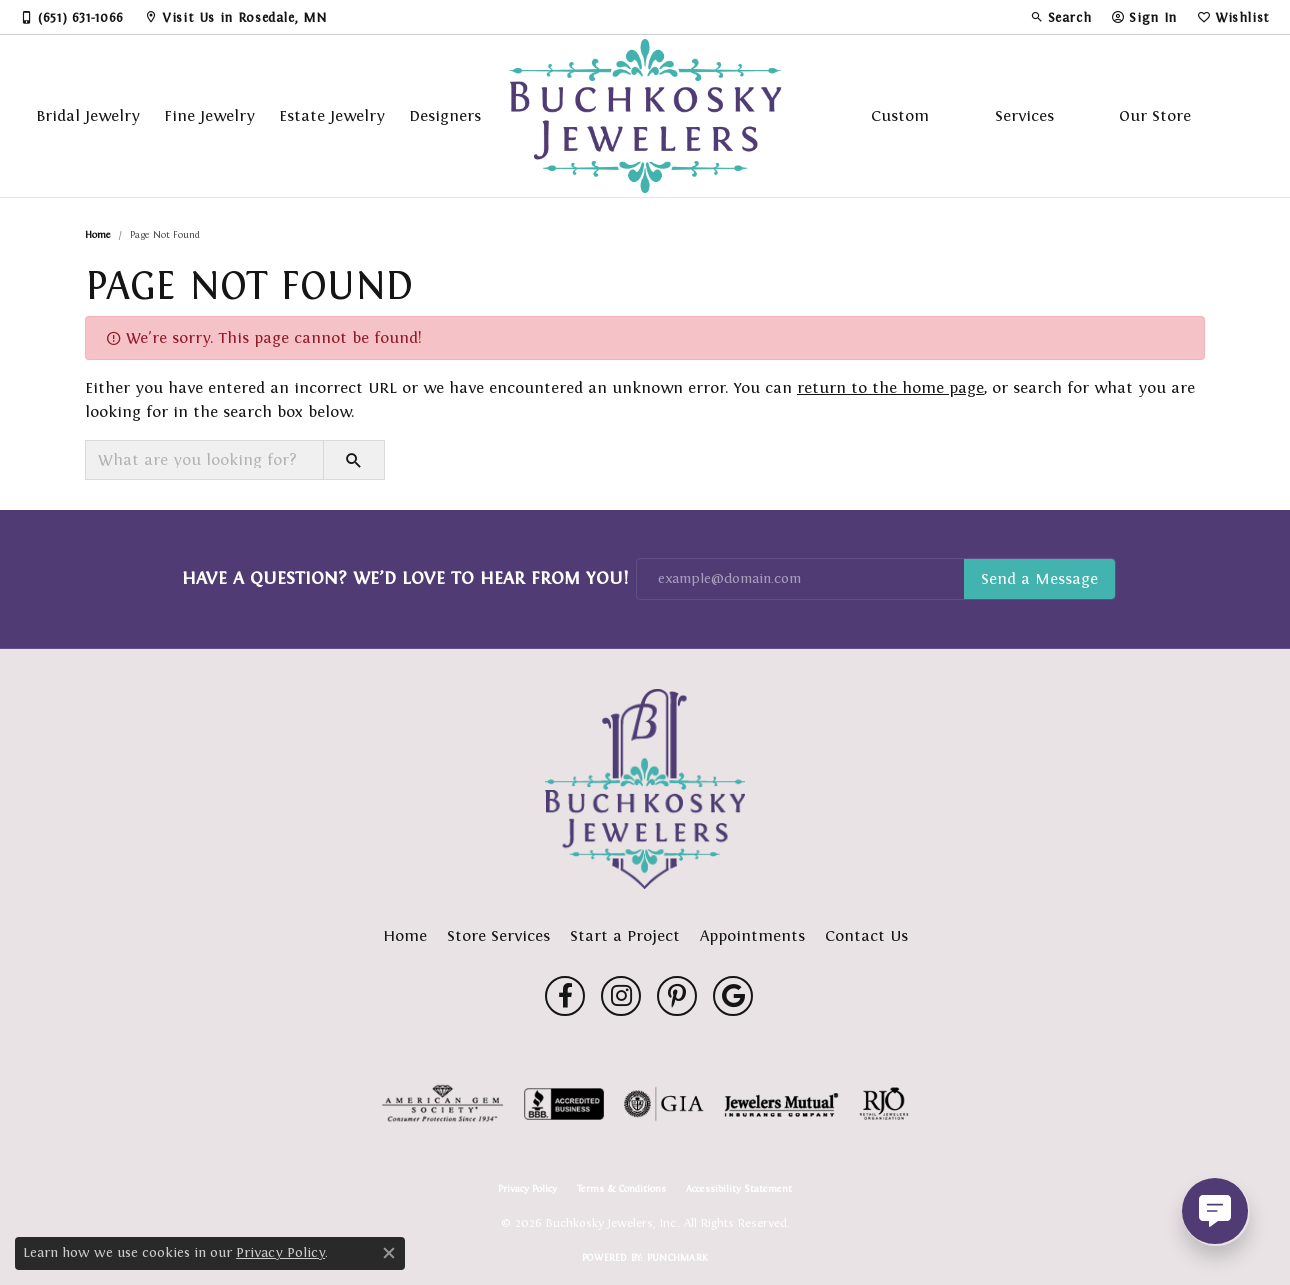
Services (1024, 115)
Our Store (1155, 115)
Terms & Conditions (621, 1189)
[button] (1061, 17)
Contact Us (866, 935)
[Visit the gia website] (664, 1104)
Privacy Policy (527, 1189)
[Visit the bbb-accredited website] (564, 1104)
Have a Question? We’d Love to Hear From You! (405, 578)
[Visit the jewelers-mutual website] (781, 1104)
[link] (72, 17)
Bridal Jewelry (88, 115)
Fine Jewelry (209, 115)
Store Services (498, 935)
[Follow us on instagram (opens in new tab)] (621, 996)
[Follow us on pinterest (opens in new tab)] (677, 996)
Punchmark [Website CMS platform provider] (677, 1257)
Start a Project (625, 935)
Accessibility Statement (739, 1189)
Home (98, 234)
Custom (900, 115)
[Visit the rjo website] (884, 1104)
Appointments (752, 935)
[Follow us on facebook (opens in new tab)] (565, 996)
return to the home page (890, 387)
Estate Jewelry (332, 115)
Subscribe (1039, 579)
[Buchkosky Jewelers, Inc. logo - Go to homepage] (645, 116)
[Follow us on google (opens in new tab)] (733, 996)
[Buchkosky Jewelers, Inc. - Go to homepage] (645, 789)
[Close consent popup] (389, 1253)
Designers (445, 115)
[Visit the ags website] (442, 1104)
